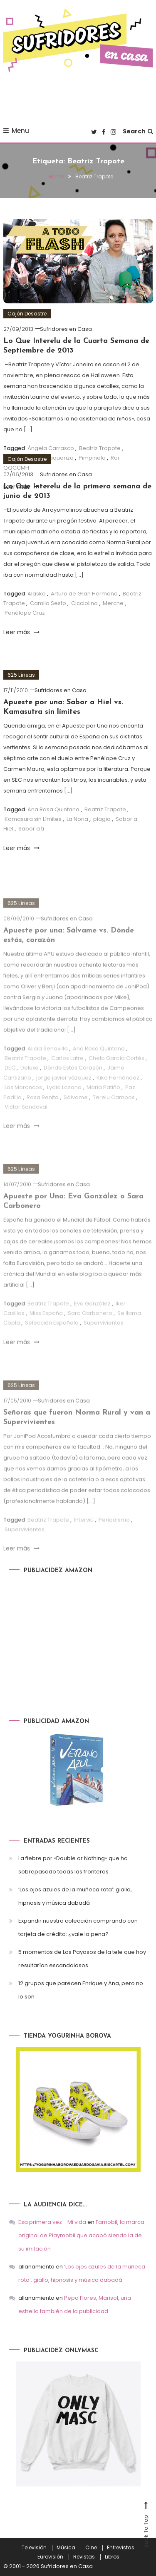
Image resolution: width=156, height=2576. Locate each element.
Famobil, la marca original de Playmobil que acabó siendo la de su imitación (81, 2235)
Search (138, 131)
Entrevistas (120, 2548)
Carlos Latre (67, 1075)
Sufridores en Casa (66, 329)
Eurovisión (50, 2557)
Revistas (84, 2557)
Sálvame (76, 1114)
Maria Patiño (103, 1104)
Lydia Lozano (64, 1104)
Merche (113, 603)
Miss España (46, 1330)
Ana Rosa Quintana (53, 809)
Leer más (21, 632)
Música (66, 2548)
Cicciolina (84, 603)
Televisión (34, 2548)
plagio (102, 819)
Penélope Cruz (25, 613)
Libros (112, 2557)
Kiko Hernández (118, 1095)
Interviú (84, 1537)
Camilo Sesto (48, 603)
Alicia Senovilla (47, 1066)
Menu (16, 130)
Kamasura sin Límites (33, 819)
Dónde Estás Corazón (73, 1085)
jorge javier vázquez (64, 1095)
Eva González (92, 1321)
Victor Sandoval (26, 1124)
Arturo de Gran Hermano (84, 594)
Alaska (36, 594)
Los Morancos (23, 1104)
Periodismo (114, 1537)
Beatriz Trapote (105, 809)
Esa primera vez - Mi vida (52, 2222)
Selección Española (52, 1340)
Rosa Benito (43, 1114)
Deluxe (29, 1085)
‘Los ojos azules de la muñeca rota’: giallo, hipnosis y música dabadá (75, 1896)
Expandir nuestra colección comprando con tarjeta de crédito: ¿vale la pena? (78, 1927)
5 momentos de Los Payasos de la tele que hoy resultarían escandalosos (82, 1958)
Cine (91, 2548)
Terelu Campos (114, 1114)
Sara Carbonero (90, 1330)
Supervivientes (104, 1340)
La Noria (77, 819)
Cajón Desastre (27, 313)
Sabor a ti (31, 829)
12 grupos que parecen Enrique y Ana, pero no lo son (80, 1990)
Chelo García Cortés (116, 1075)
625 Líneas (21, 674)
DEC (10, 1085)
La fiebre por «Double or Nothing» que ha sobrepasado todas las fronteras (73, 1865)
